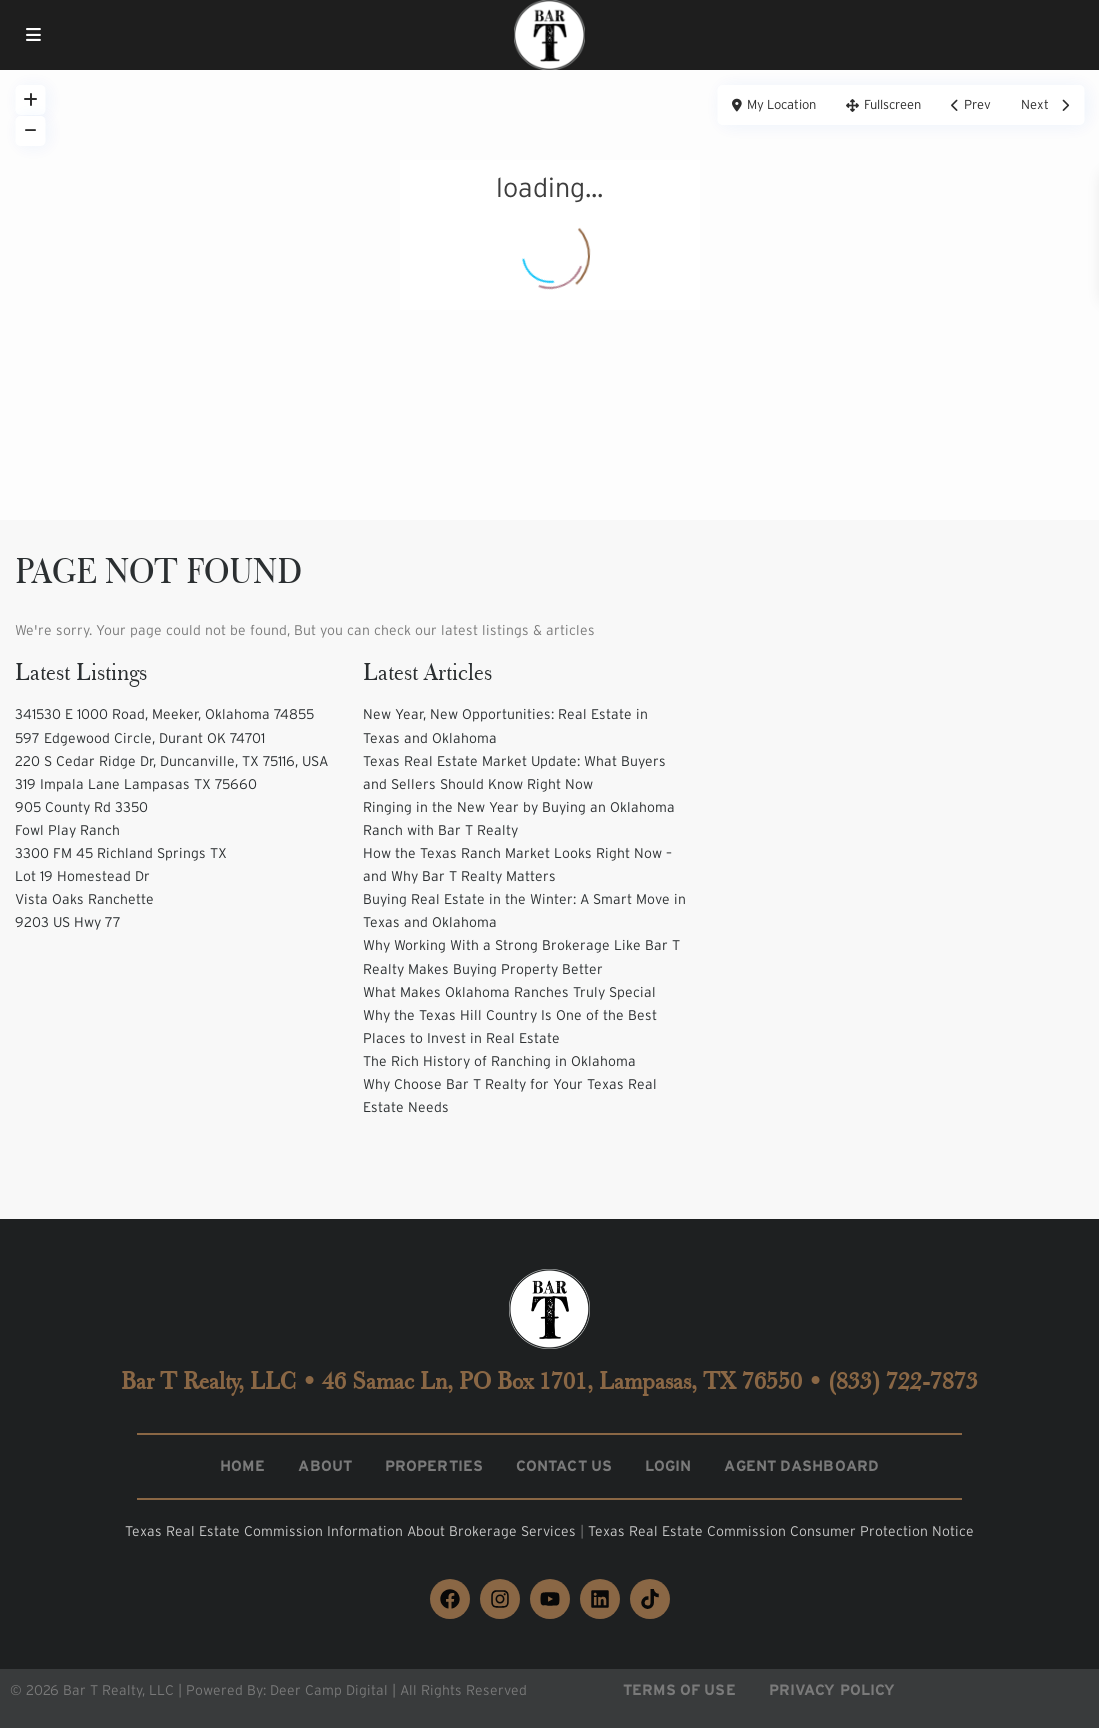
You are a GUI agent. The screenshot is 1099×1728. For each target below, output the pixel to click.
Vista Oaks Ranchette (84, 899)
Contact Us (564, 1465)
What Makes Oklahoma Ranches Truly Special (509, 992)
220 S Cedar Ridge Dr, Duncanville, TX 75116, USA (171, 761)
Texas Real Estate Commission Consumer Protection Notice (781, 1531)
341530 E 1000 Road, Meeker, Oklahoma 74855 (164, 714)
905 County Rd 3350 (81, 807)
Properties (434, 1465)
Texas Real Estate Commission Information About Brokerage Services (352, 1531)
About (325, 1465)
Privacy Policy (832, 1689)
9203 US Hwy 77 (68, 922)
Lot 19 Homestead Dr (82, 876)
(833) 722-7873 (903, 1381)
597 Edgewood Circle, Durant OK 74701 (140, 738)
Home (242, 1465)
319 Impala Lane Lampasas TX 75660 (136, 784)
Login (668, 1465)
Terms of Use (679, 1689)
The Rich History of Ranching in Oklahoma (499, 1061)
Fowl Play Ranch (67, 830)
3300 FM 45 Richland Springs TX (121, 853)
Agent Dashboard (801, 1465)
